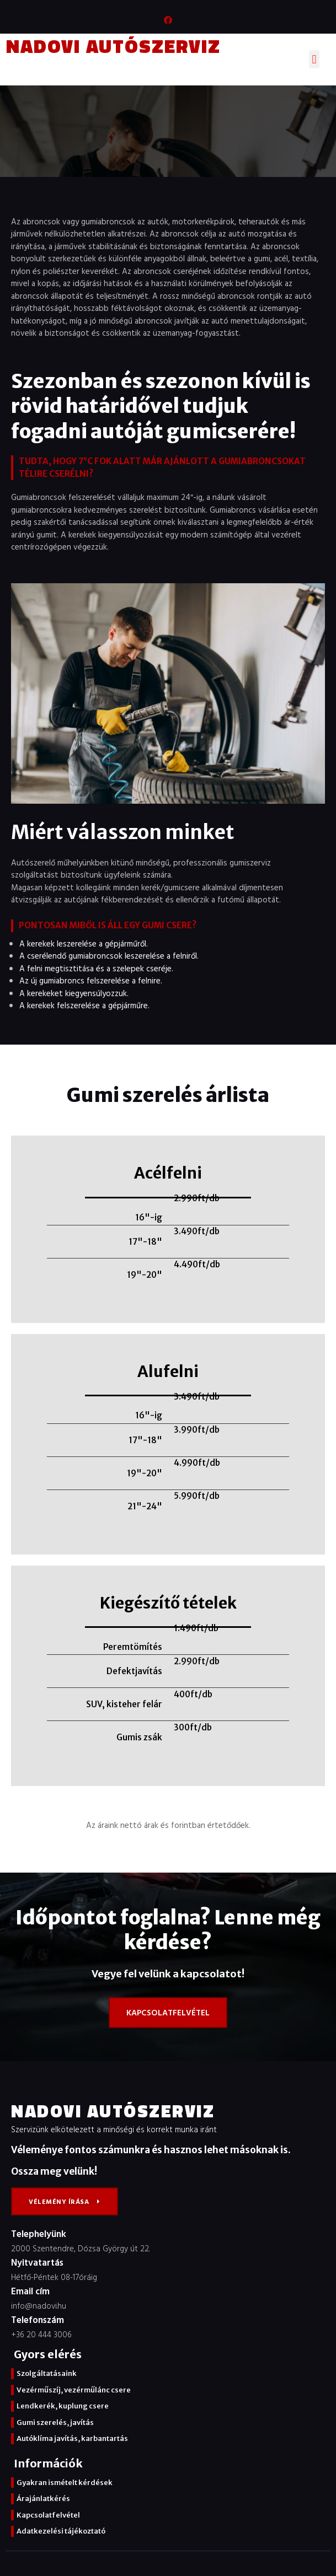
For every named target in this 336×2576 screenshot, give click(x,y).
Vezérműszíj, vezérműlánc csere (74, 2390)
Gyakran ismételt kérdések (65, 2482)
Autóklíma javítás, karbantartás (72, 2438)
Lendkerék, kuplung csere (63, 2406)
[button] (314, 59)
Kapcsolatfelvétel (48, 2515)
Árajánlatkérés (43, 2498)
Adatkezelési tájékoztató (61, 2531)
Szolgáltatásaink (47, 2373)
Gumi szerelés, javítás (55, 2422)
